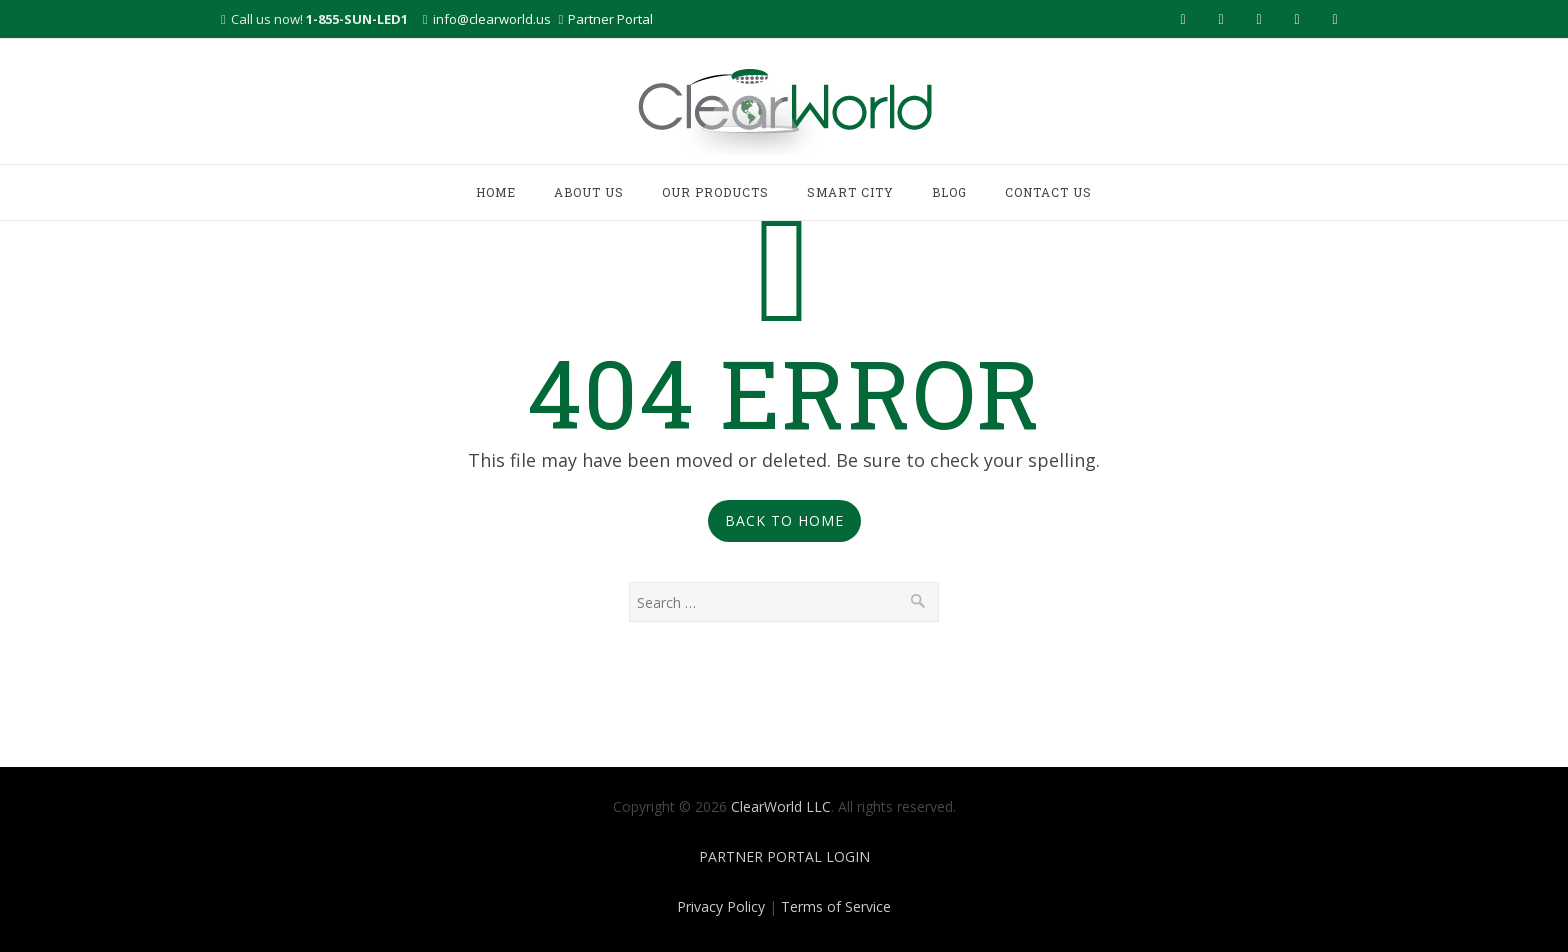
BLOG (949, 192)
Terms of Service (836, 906)
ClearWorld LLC (781, 806)
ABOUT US (589, 192)
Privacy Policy (721, 906)
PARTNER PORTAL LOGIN (784, 856)
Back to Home (784, 520)
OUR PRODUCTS (715, 192)
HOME (496, 192)
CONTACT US (1048, 192)
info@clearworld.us (492, 19)
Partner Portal (610, 19)
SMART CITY (850, 192)
